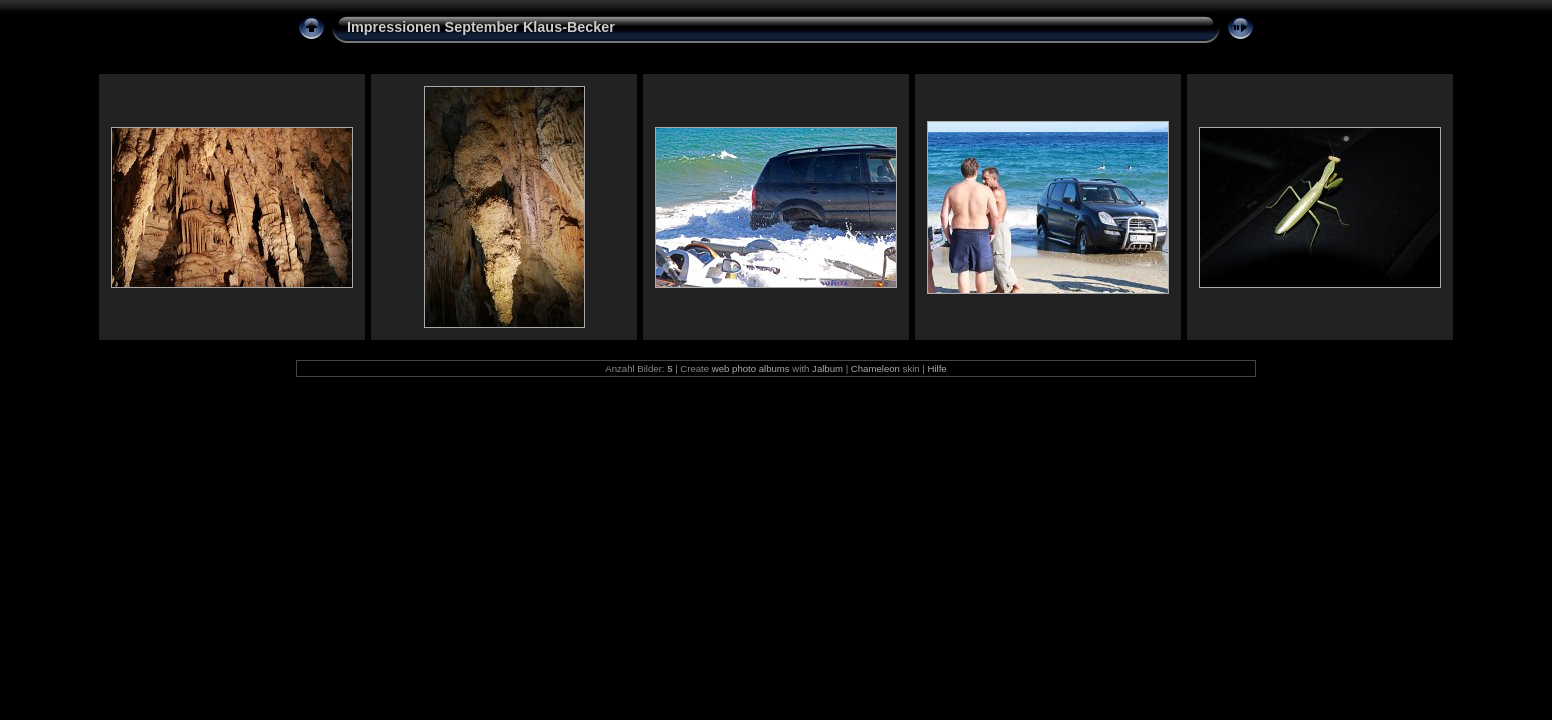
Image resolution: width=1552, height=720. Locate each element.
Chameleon (875, 368)
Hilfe (936, 368)
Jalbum (827, 368)
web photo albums (751, 368)
